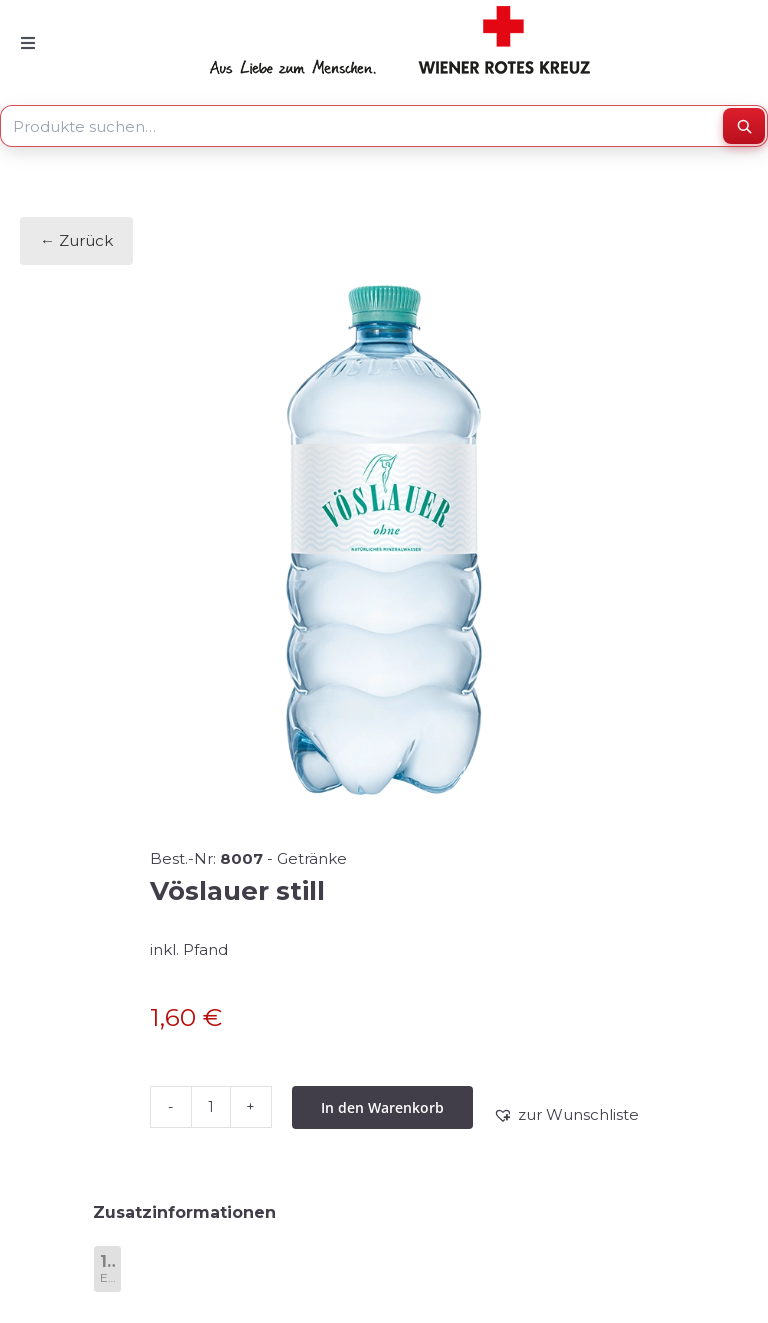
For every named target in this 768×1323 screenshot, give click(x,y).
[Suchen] (744, 126)
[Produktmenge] (211, 1107)
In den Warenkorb (382, 1107)
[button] (566, 1115)
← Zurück (76, 240)
